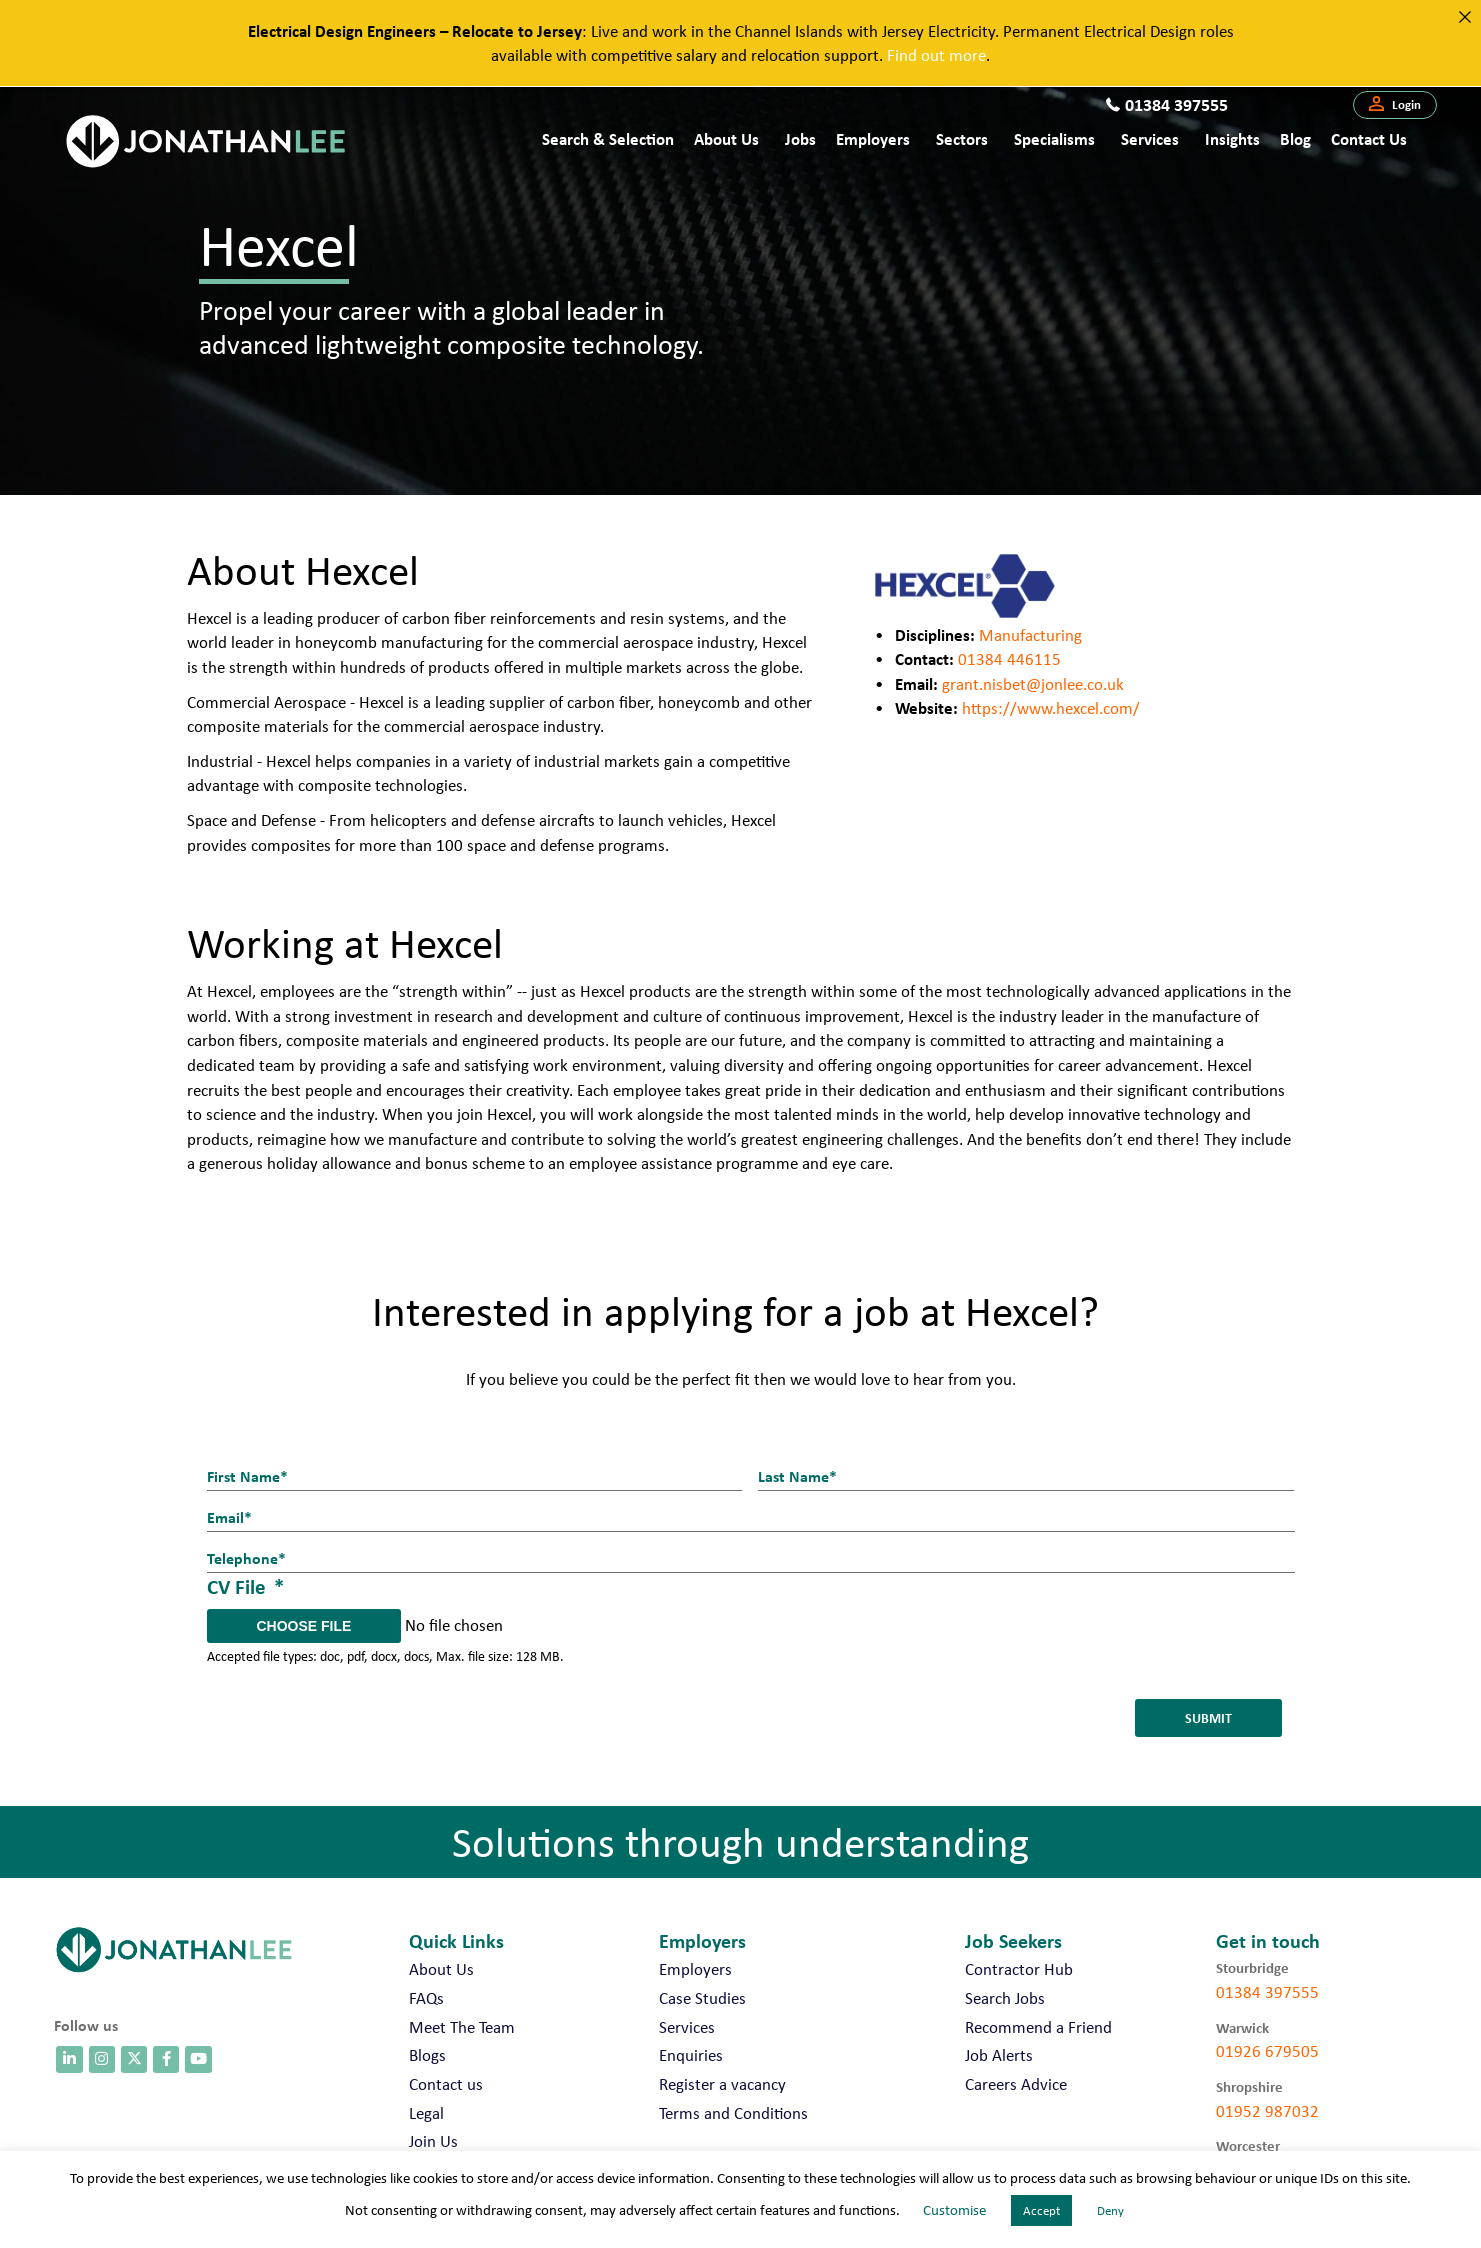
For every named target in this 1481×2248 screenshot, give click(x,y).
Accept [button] (1041, 2210)
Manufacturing (1030, 635)
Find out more (936, 55)
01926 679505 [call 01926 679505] (1267, 2029)
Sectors (962, 138)
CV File (245, 1570)
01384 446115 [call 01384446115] (1009, 659)
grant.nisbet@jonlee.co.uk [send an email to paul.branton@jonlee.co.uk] (1033, 684)
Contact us (1369, 138)
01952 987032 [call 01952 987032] (1267, 2088)
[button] (1395, 105)
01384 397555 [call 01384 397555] (1267, 1970)
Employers (873, 138)
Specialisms (1054, 138)
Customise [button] (954, 2210)
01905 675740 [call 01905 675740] (1267, 2148)
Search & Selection (608, 138)
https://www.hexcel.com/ (1051, 708)
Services (1150, 138)
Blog (1295, 138)
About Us (726, 138)
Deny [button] (1110, 2210)
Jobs (800, 138)
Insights (1232, 138)
